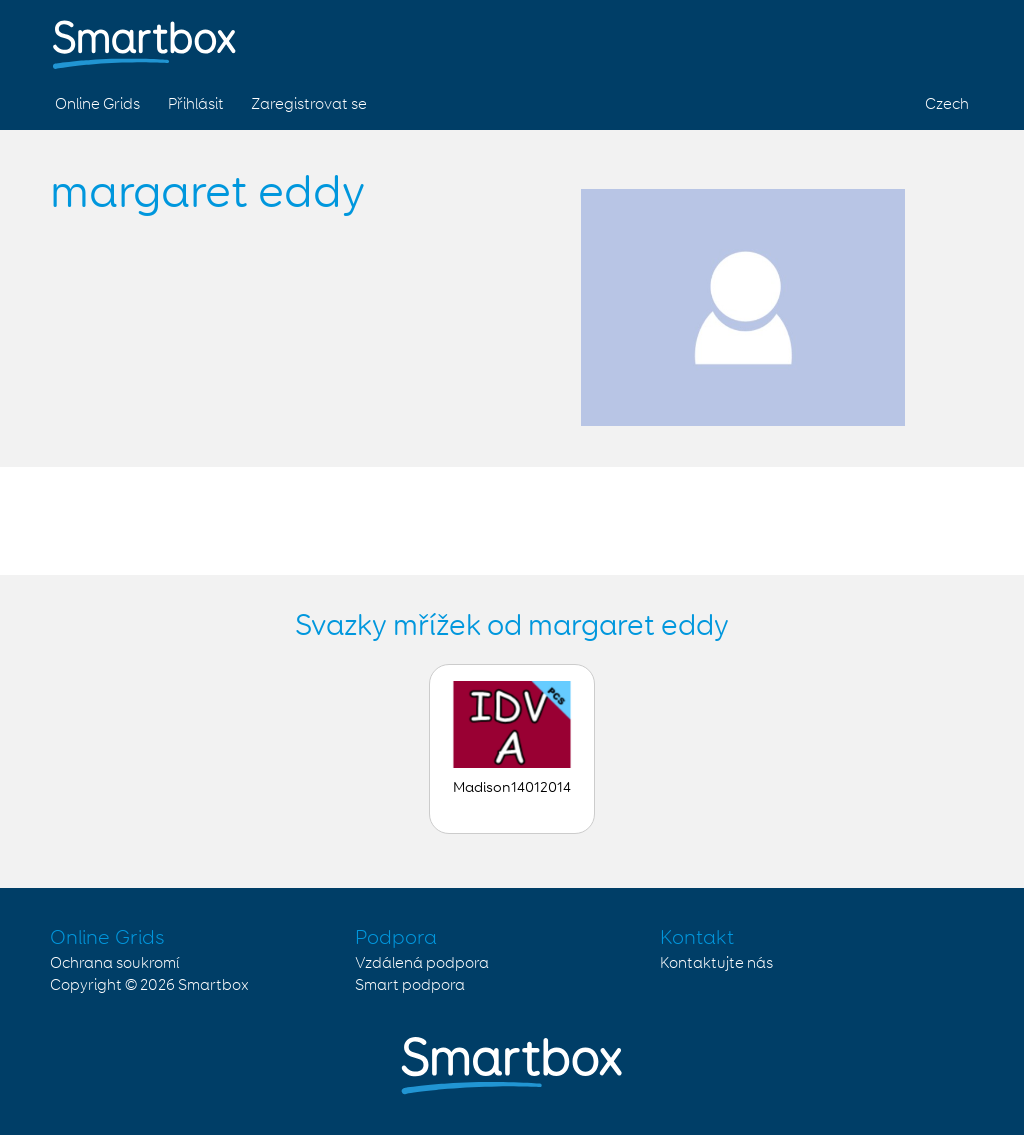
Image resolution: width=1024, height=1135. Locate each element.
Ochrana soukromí (114, 963)
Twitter (903, 38)
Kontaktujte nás (716, 963)
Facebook (856, 38)
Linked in (950, 38)
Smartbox (213, 985)
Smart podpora (410, 985)
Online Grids (97, 104)
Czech (947, 104)
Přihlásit (196, 104)
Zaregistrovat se (309, 104)
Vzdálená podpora (422, 963)
